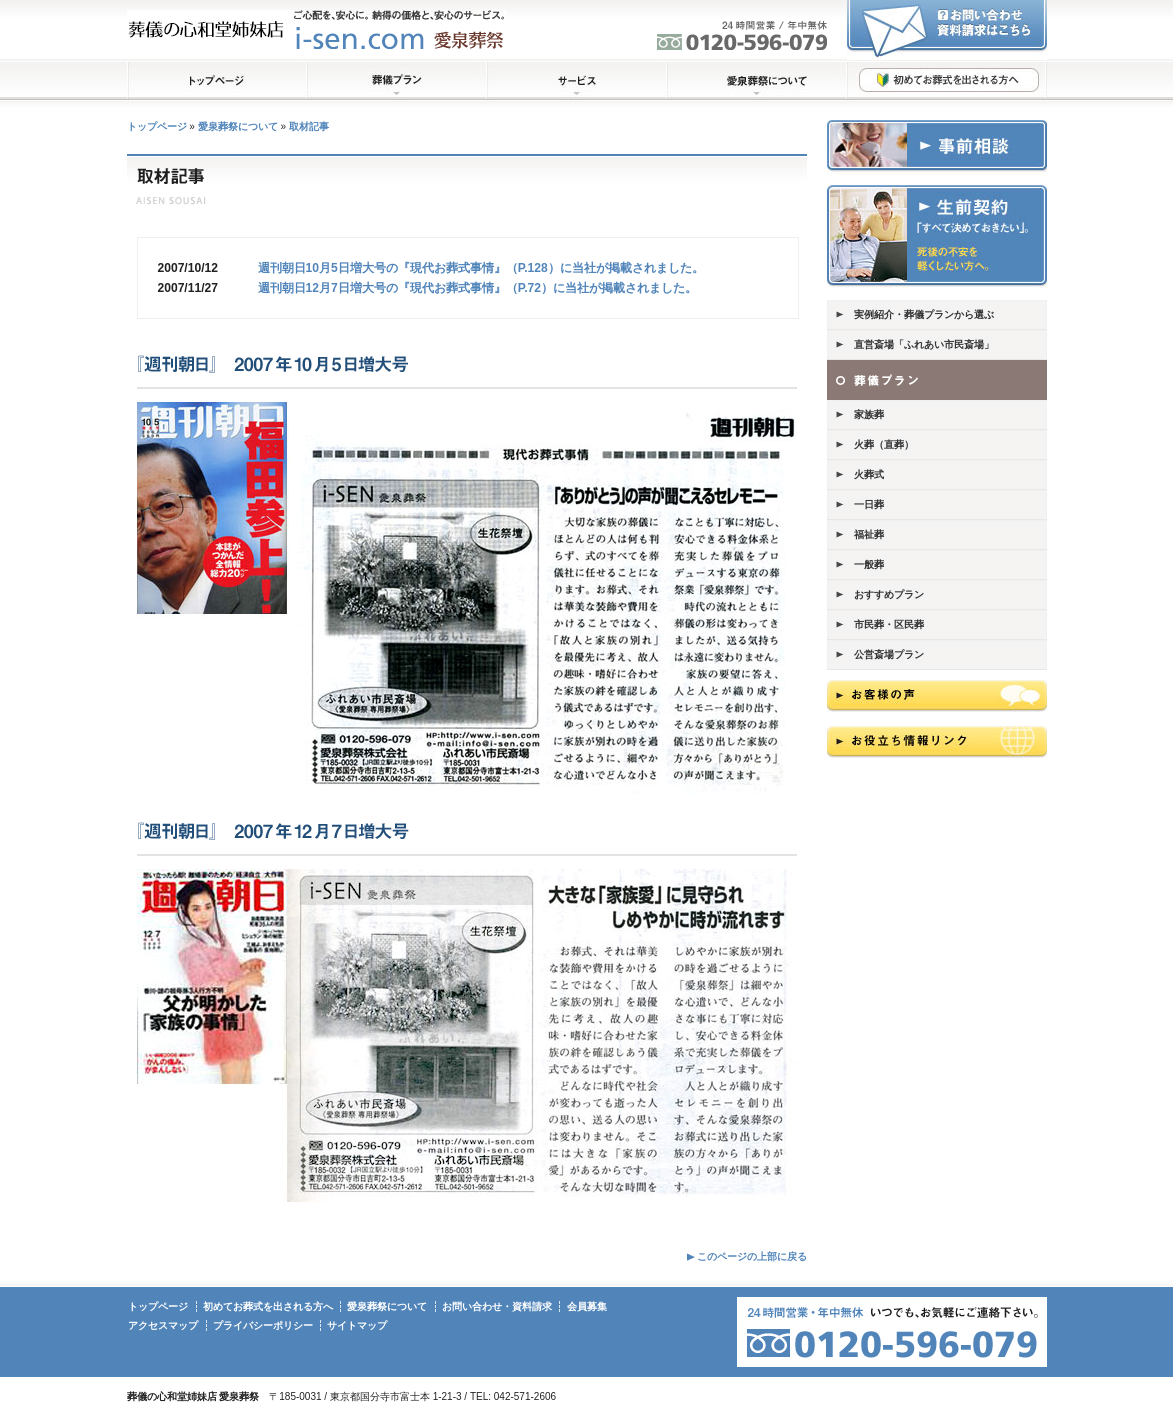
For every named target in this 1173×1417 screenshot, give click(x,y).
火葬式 (869, 474)
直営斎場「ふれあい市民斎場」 (924, 344)
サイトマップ (357, 1325)
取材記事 (309, 126)
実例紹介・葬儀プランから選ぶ (924, 314)
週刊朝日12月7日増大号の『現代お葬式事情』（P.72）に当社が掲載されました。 (477, 288)
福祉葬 (869, 534)
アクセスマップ (163, 1325)
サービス (577, 80)
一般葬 (869, 564)
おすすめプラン (889, 594)
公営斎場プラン (889, 654)
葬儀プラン (397, 80)
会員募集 (587, 1306)
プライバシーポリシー (263, 1325)
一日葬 (869, 504)
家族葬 (869, 414)
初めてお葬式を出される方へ (947, 80)
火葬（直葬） (884, 444)
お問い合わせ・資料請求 (497, 1306)
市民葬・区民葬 (889, 624)
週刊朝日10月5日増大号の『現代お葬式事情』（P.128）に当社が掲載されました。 (481, 268)
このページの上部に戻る (752, 1256)
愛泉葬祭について (757, 80)
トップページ (217, 80)
